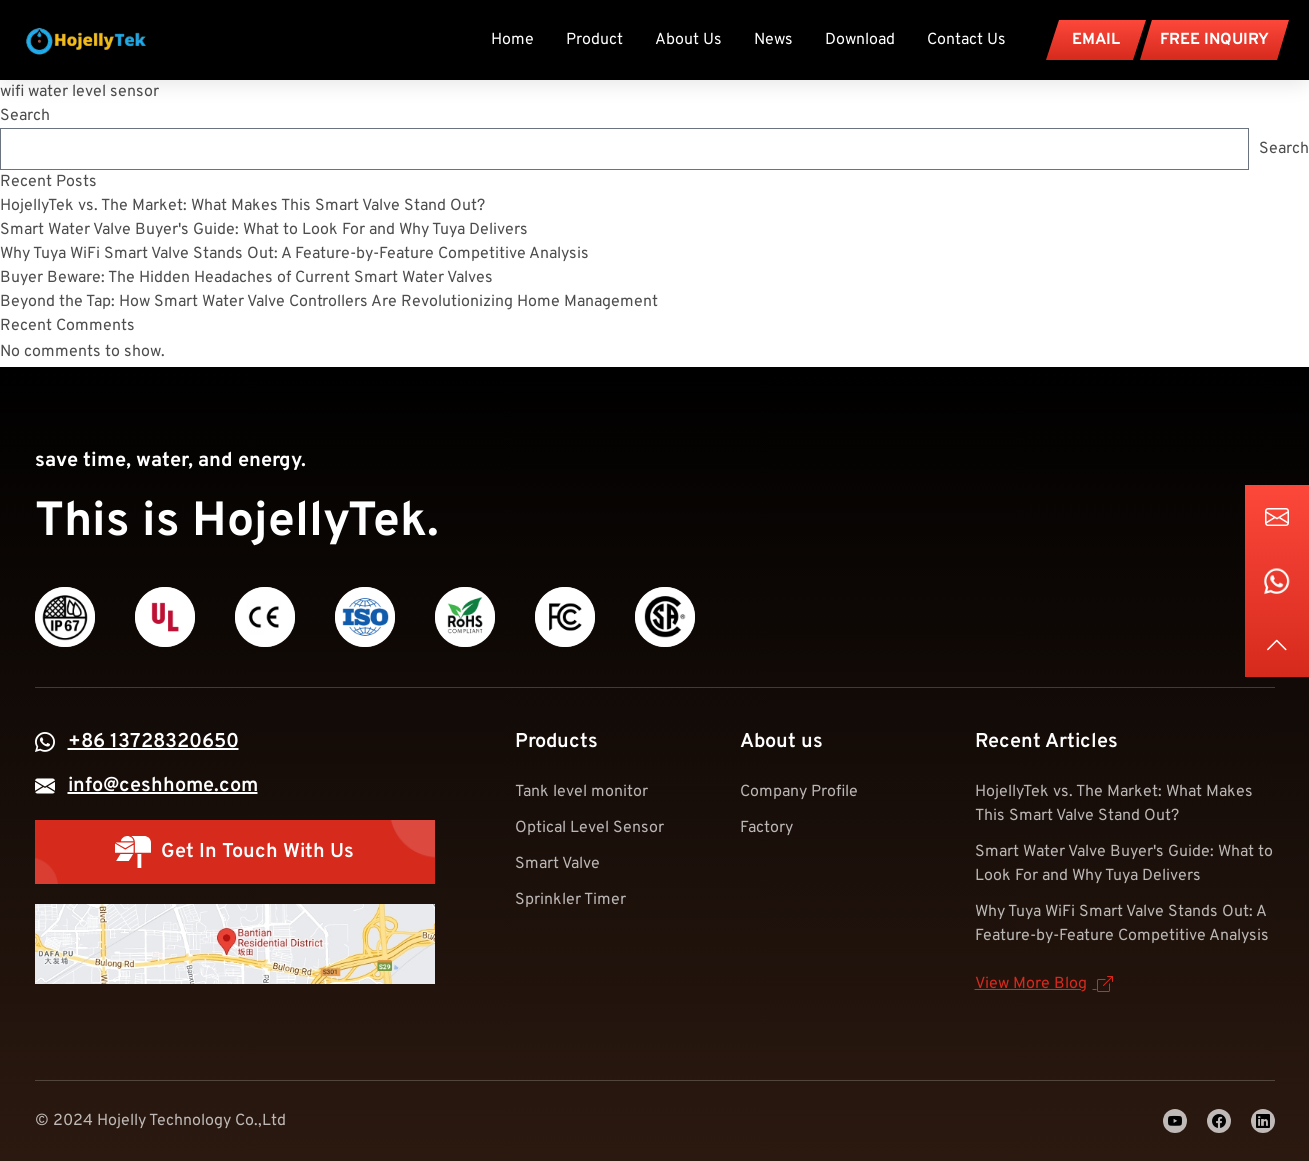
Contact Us (966, 40)
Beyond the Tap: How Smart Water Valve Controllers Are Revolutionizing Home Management (329, 302)
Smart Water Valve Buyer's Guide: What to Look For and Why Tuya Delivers (264, 230)
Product (594, 40)
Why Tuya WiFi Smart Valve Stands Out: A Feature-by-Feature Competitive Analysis (294, 254)
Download (860, 40)
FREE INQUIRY (1214, 40)
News (773, 40)
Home (512, 40)
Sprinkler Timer (570, 900)
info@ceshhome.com (163, 786)
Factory (766, 828)
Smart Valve (557, 864)
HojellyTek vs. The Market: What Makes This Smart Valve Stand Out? (242, 206)
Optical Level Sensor (589, 828)
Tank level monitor (581, 792)
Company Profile (799, 792)
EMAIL (1096, 40)
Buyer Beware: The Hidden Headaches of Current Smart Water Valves (246, 278)
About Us (688, 40)
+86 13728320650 (153, 742)
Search (25, 116)
